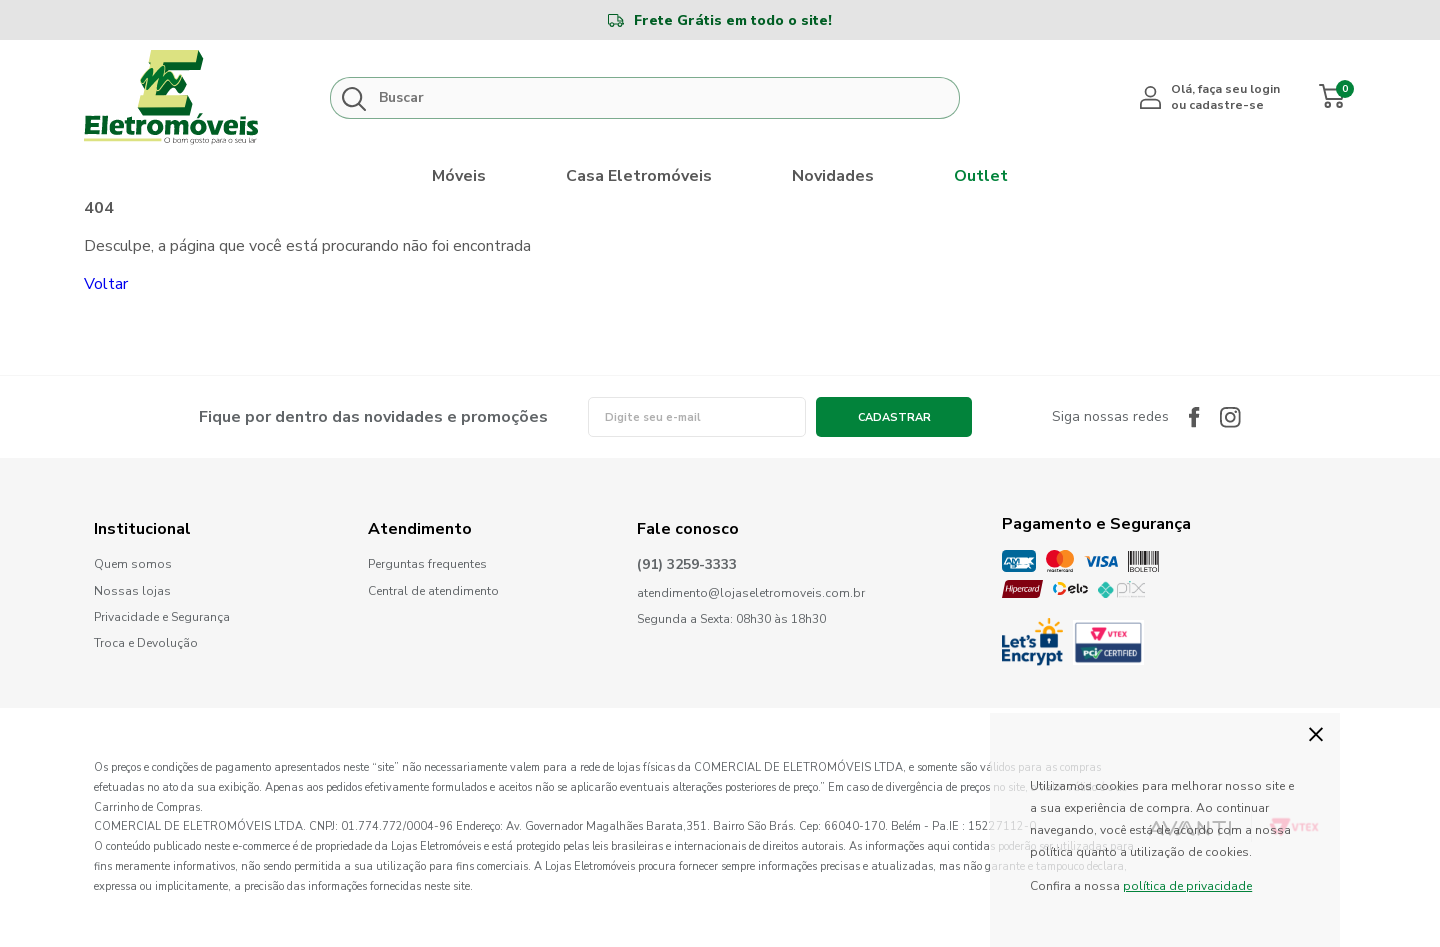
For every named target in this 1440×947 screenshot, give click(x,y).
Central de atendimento (433, 591)
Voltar (106, 284)
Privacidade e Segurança (162, 617)
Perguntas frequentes (427, 564)
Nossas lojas (132, 591)
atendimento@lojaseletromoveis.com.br (751, 593)
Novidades (833, 176)
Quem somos (133, 564)
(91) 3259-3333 (687, 565)
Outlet (981, 176)
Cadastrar (894, 417)
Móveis (459, 176)
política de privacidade (1187, 886)
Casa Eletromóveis (639, 176)
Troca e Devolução (146, 643)
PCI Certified (1108, 642)
